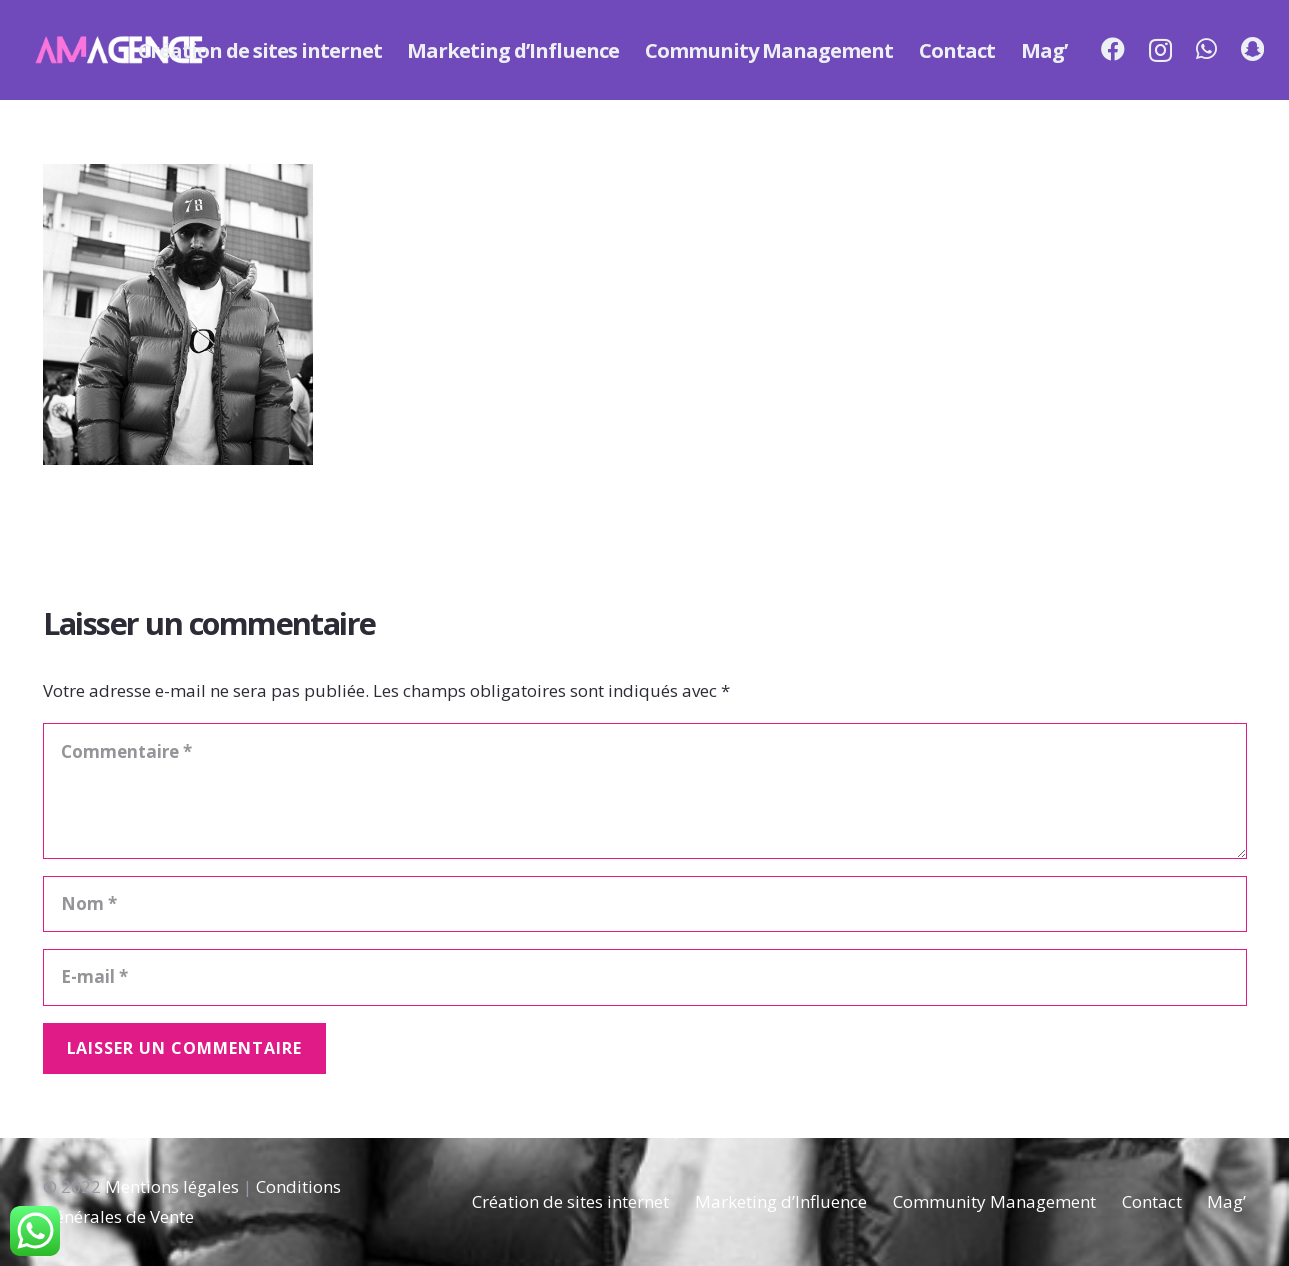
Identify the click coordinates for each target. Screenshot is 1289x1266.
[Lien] (119, 50)
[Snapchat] (1252, 49)
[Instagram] (1160, 50)
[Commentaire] (645, 791)
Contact (1152, 1201)
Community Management (994, 1201)
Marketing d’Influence (781, 1201)
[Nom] (645, 904)
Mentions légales (172, 1186)
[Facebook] (1113, 49)
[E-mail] (645, 977)
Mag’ (1226, 1201)
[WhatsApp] (1206, 49)
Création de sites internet (570, 1201)
